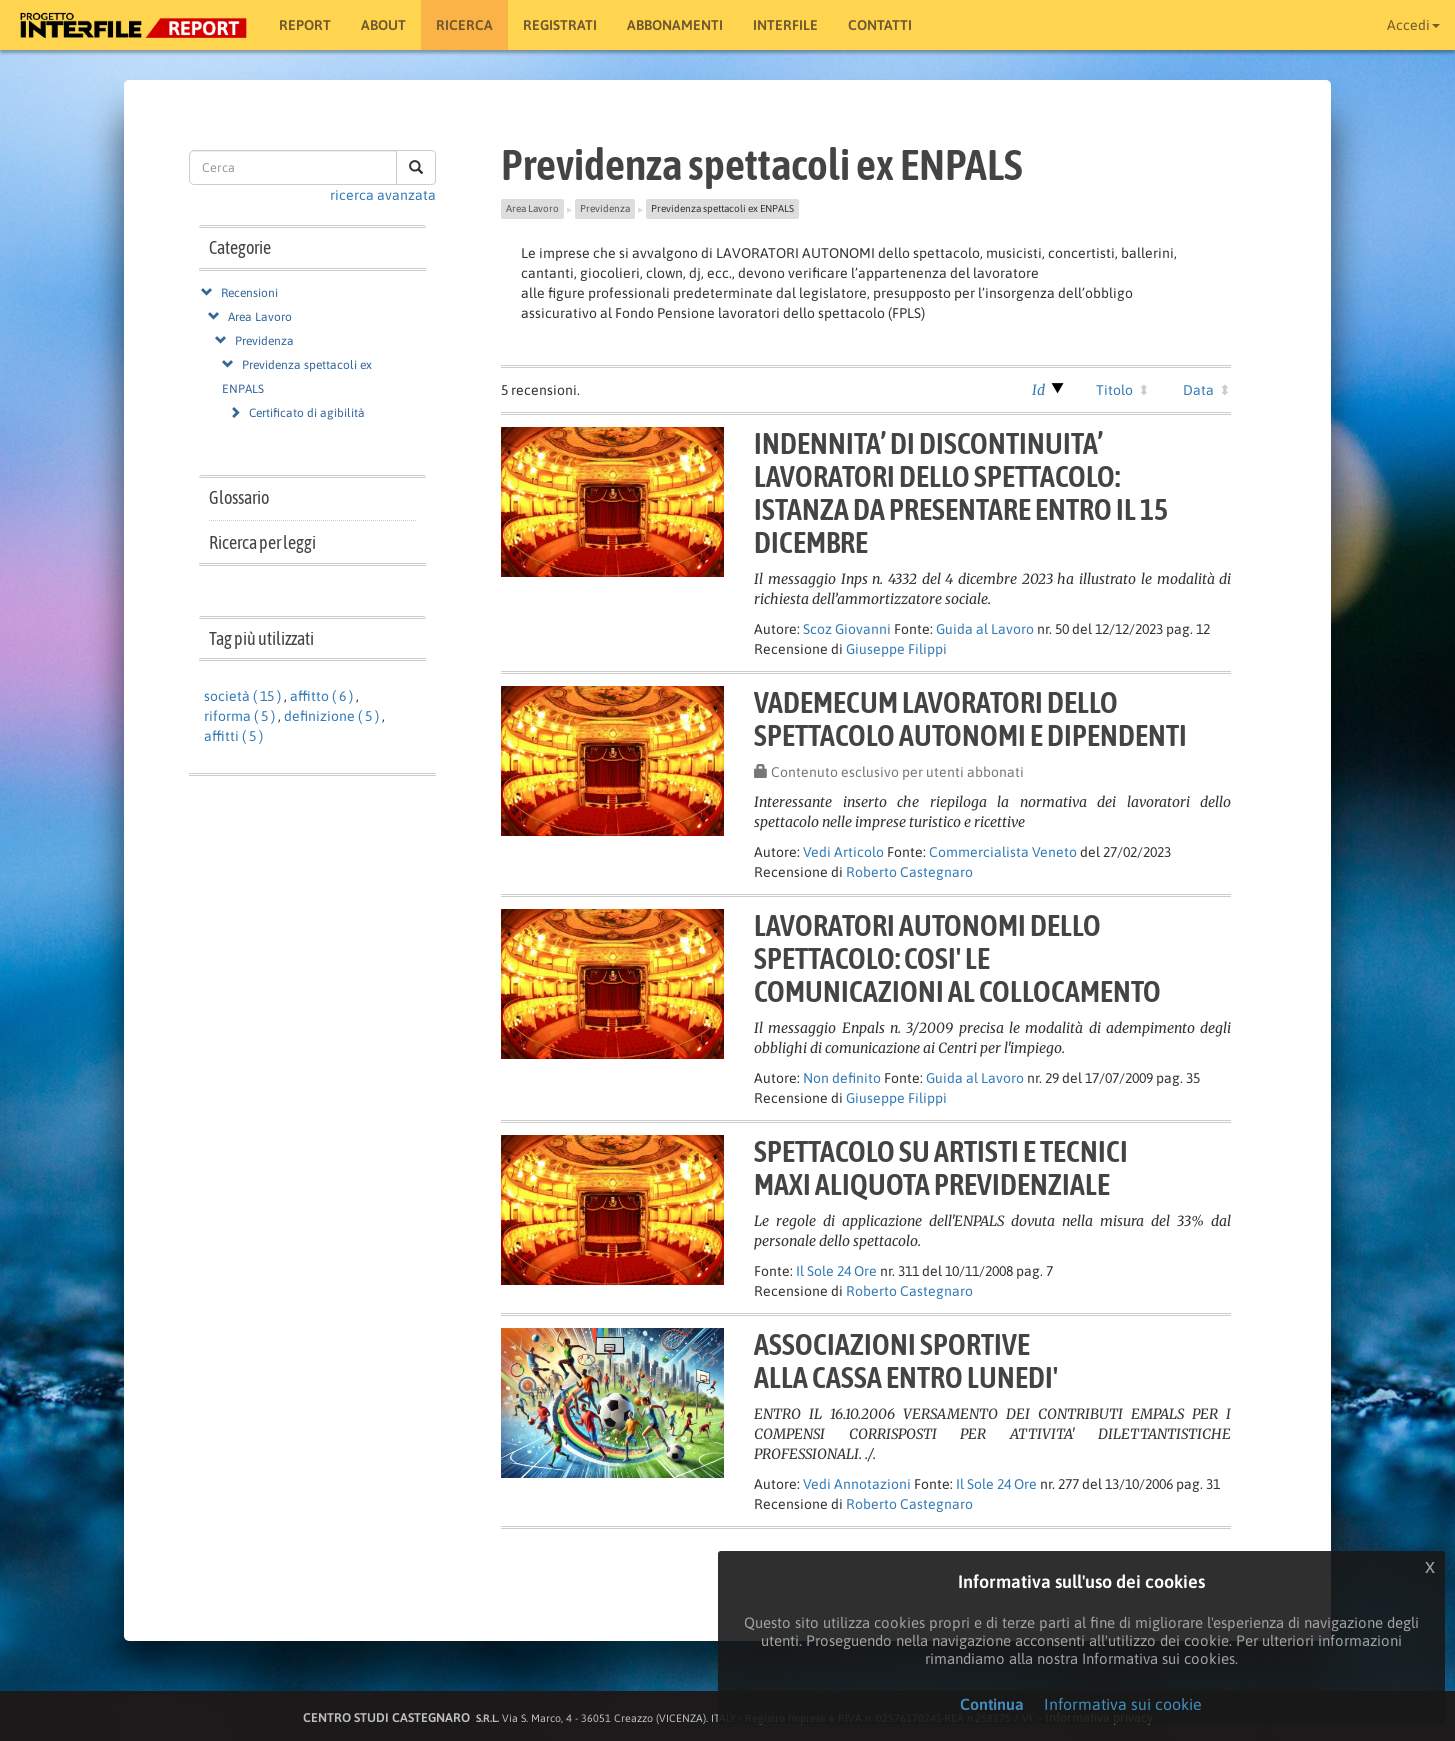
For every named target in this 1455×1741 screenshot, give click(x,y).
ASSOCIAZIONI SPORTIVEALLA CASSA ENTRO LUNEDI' (906, 1360)
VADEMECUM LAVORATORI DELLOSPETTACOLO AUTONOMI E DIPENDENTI (970, 718)
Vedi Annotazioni (857, 1484)
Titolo (1114, 390)
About (383, 25)
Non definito (842, 1078)
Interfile (785, 25)
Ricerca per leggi (262, 542)
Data (1198, 390)
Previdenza (264, 341)
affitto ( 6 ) (321, 696)
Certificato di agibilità (307, 413)
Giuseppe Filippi (896, 649)
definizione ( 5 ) (331, 716)
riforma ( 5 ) (239, 716)
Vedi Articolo (843, 852)
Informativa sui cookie (1123, 1704)
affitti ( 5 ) (233, 736)
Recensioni (249, 293)
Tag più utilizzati (261, 638)
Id (1038, 390)
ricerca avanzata (383, 195)
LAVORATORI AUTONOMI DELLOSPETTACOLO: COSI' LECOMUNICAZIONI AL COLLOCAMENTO (957, 958)
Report (305, 25)
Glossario (239, 497)
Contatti (880, 25)
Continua (992, 1704)
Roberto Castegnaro (909, 872)
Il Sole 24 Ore (836, 1271)
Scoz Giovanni (847, 629)
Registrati (560, 25)
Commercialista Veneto (1003, 852)
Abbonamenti (675, 25)
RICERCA (464, 25)
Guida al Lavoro (985, 629)
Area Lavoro (260, 317)
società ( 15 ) (242, 696)
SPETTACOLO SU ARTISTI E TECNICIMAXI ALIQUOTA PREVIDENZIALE (941, 1167)
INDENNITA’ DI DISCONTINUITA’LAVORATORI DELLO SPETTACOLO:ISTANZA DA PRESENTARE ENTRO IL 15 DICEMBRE (961, 492)
